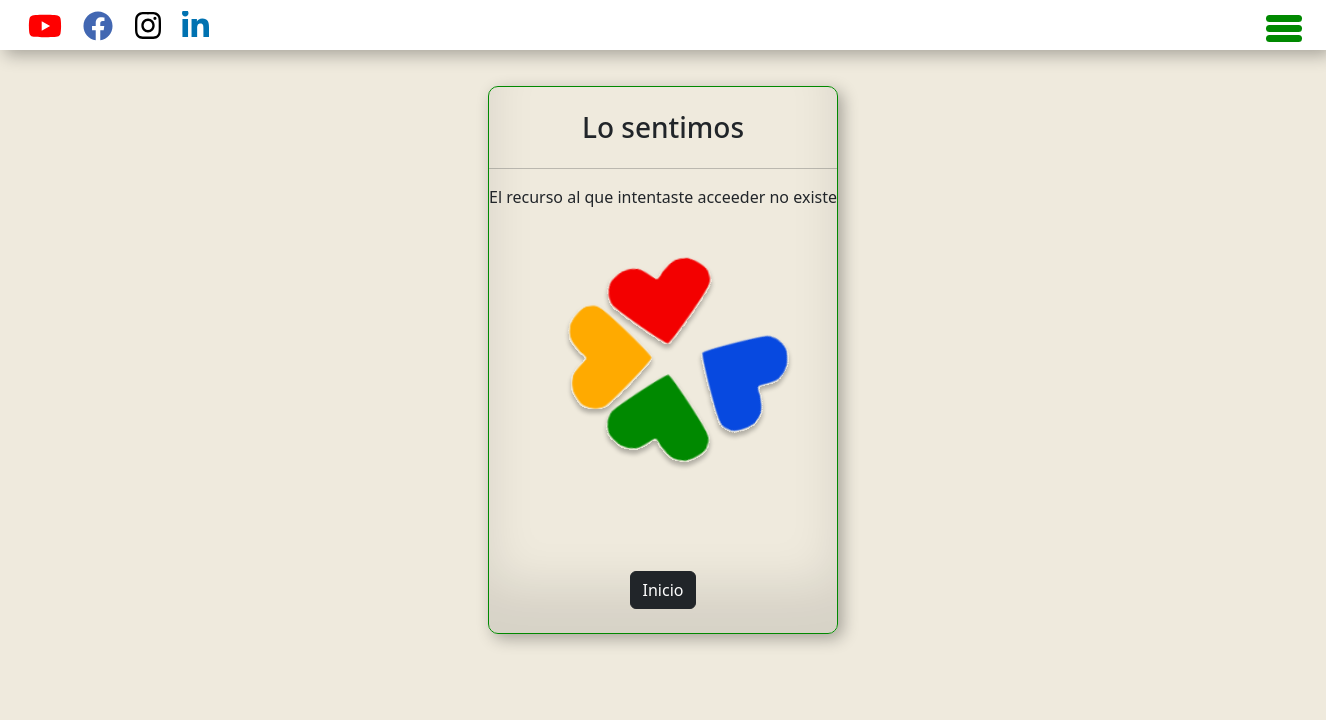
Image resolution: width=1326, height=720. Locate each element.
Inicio (663, 590)
